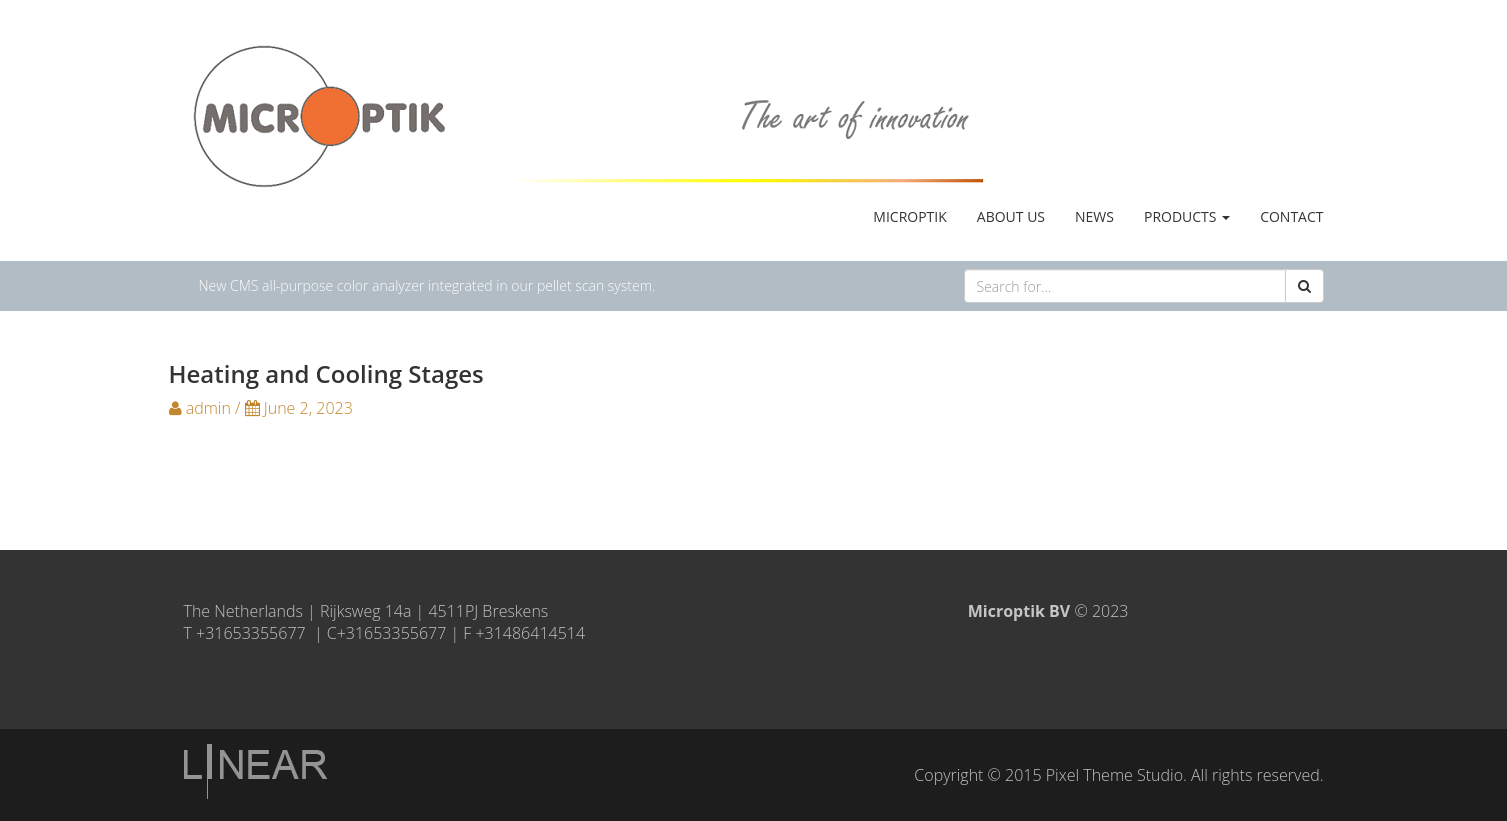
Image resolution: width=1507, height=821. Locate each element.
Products (1187, 216)
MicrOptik (909, 216)
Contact (1291, 216)
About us (1011, 216)
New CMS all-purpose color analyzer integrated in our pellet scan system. (427, 285)
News (1094, 216)
